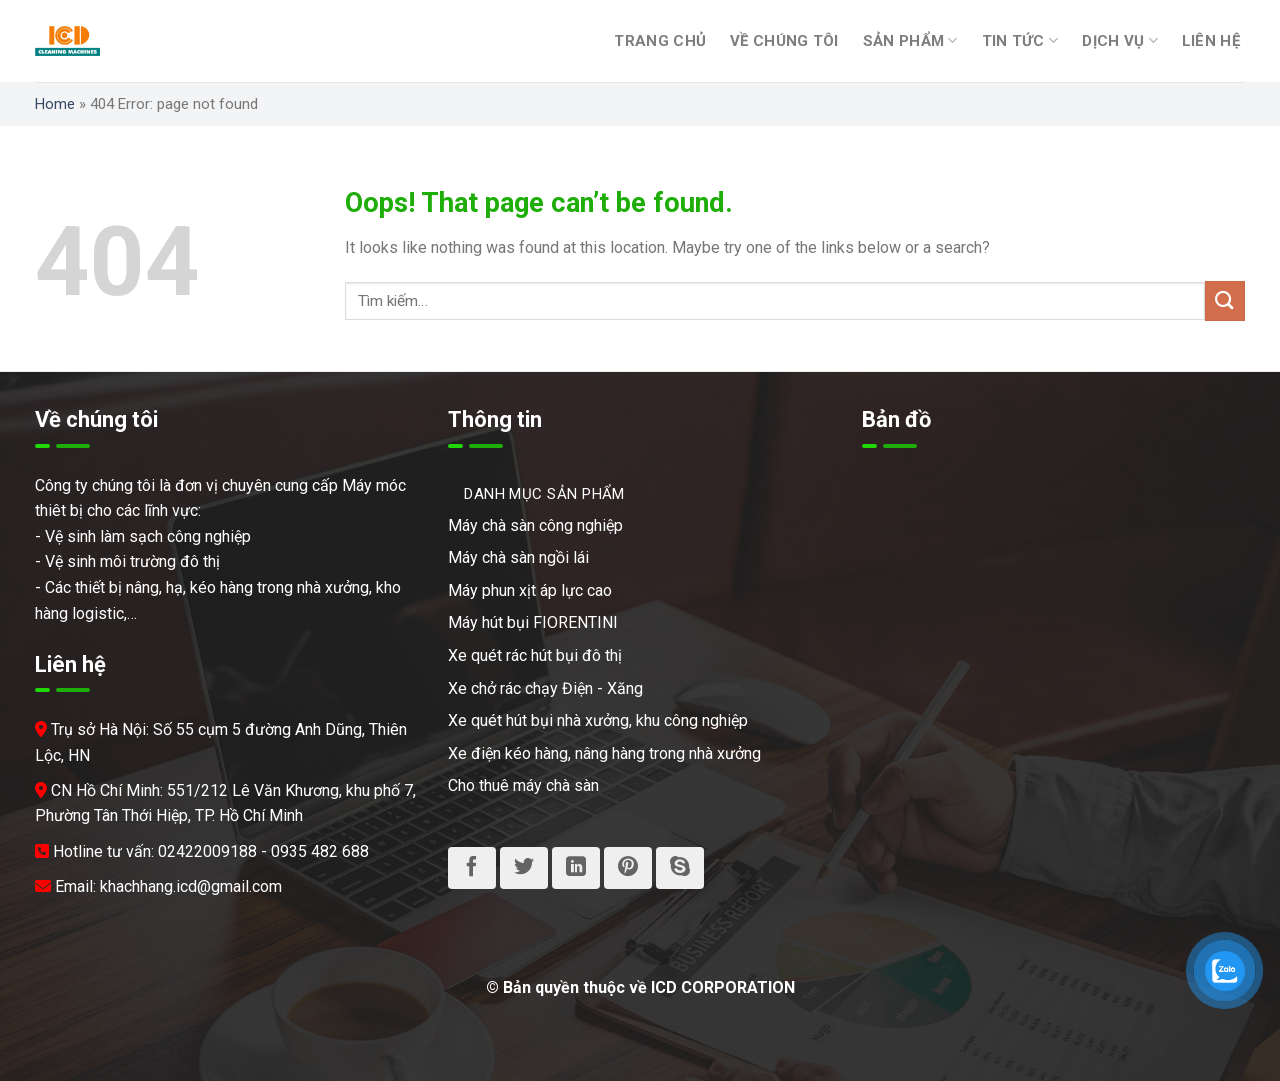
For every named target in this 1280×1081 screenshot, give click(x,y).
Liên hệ (1211, 41)
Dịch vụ (1120, 40)
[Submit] (1225, 300)
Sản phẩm (910, 40)
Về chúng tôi (784, 41)
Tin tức (1020, 40)
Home (55, 104)
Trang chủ (660, 41)
